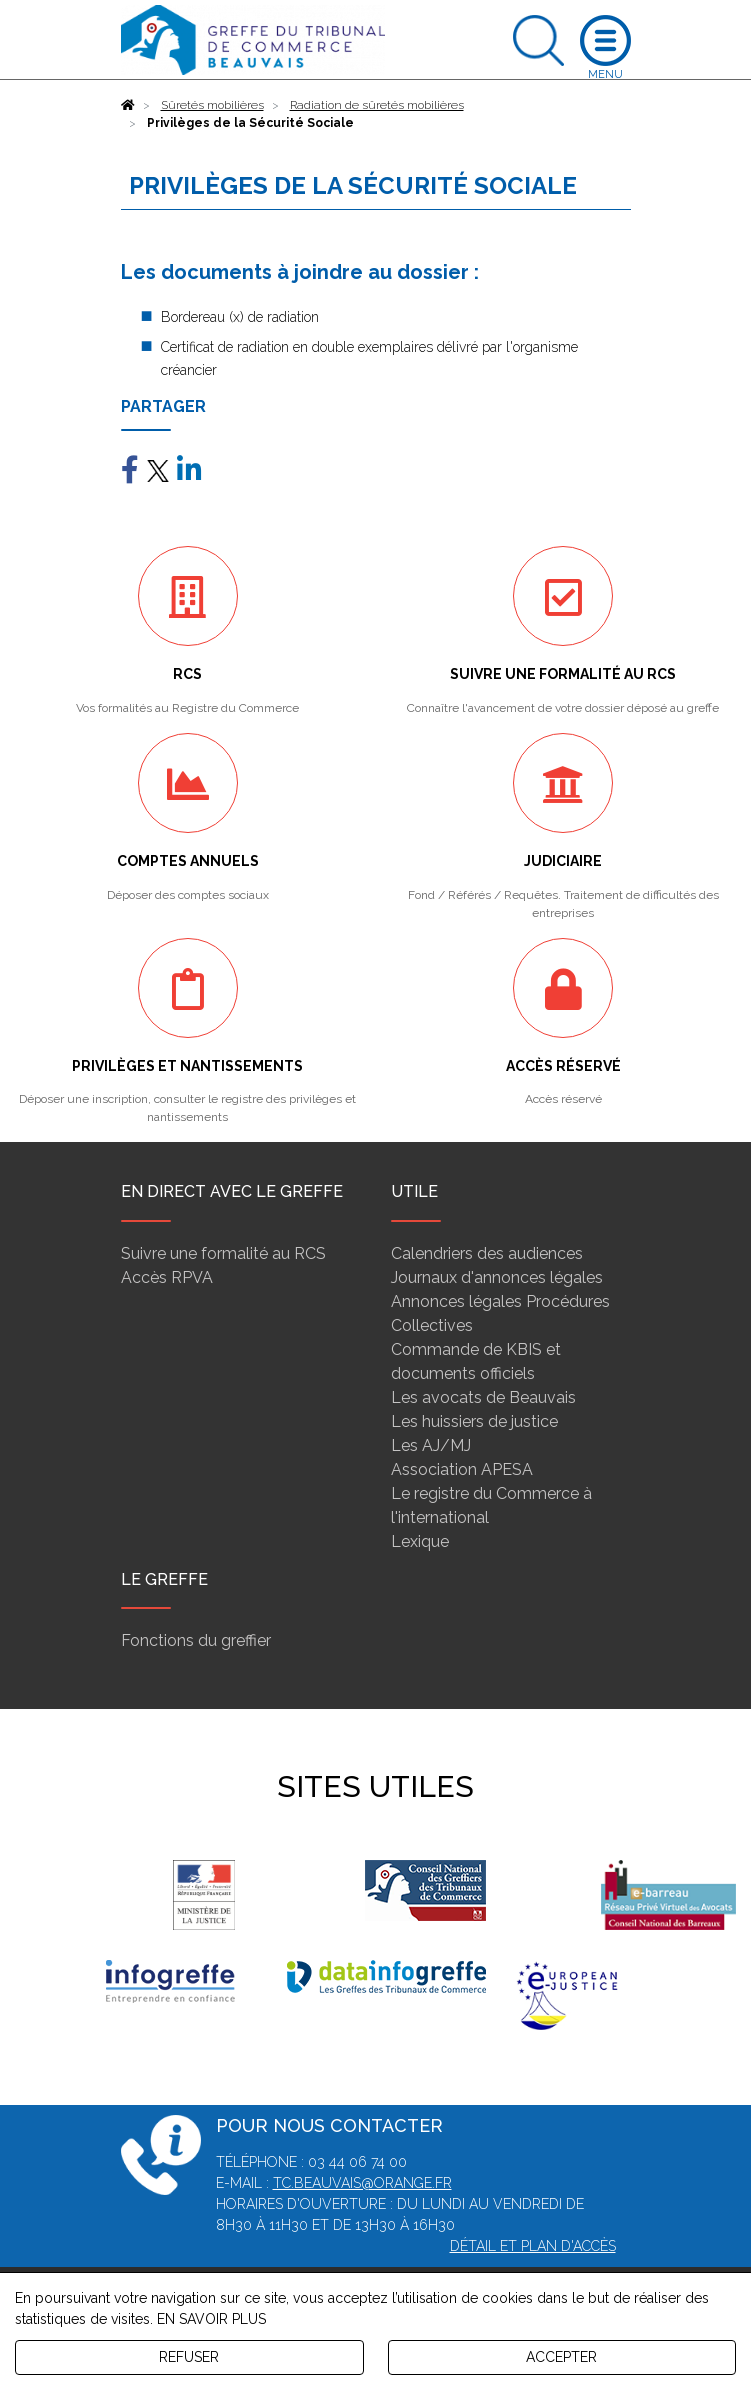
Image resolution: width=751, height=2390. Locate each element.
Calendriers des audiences (487, 1253)
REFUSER (189, 2357)
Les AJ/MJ (431, 1445)
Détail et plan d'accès (533, 2246)
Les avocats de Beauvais (483, 1397)
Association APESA (462, 1469)
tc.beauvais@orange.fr (362, 2183)
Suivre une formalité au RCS (223, 1253)
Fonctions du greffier (196, 1640)
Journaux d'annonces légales (497, 1277)
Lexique (420, 1541)
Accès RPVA (167, 1277)
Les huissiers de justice (474, 1421)
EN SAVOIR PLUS (211, 2319)
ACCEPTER (561, 2357)
